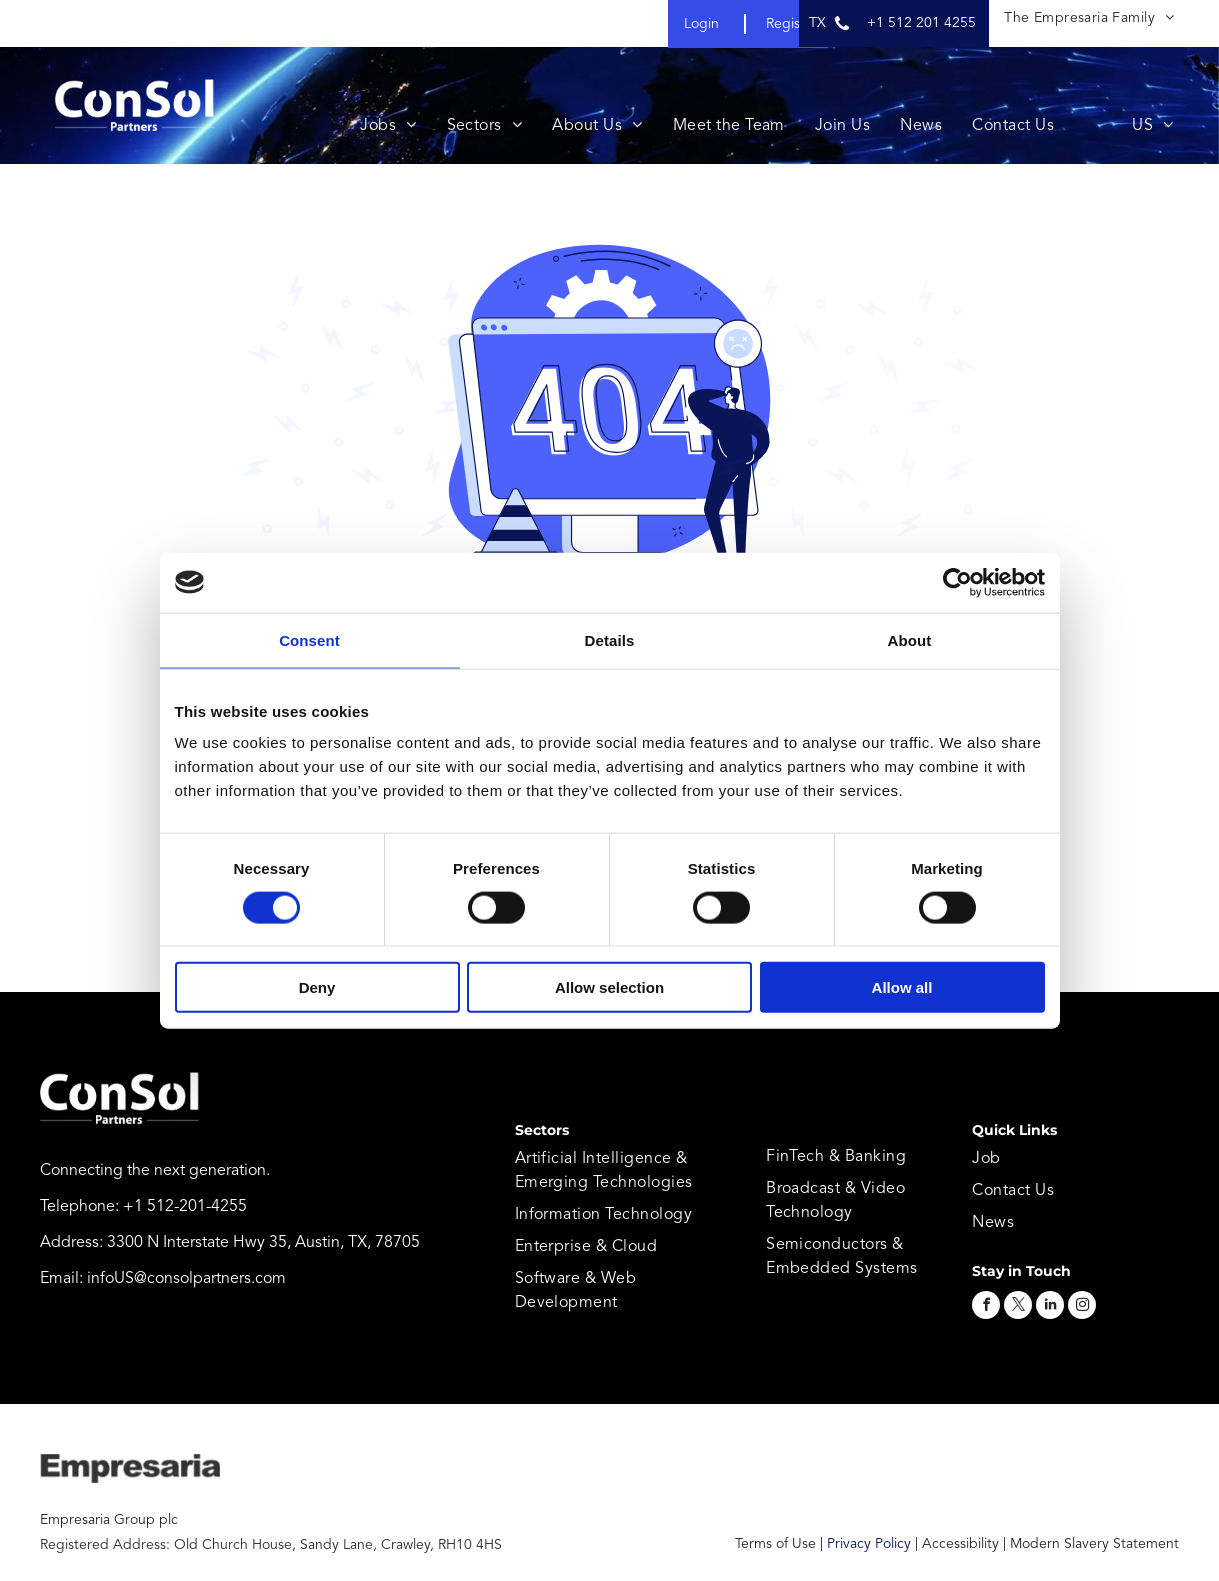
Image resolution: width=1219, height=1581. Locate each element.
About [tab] (910, 639)
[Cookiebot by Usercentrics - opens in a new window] (957, 582)
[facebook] (986, 1307)
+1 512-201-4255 (185, 1207)
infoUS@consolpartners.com (186, 1279)
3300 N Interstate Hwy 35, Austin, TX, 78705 (263, 1243)
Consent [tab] (309, 639)
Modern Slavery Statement (1094, 1544)
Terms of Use (775, 1544)
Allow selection (609, 987)
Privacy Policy (869, 1544)
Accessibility (960, 1544)
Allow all (902, 987)
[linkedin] (1050, 1307)
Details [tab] (610, 639)
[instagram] (1082, 1307)
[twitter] (1018, 1307)
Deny (317, 987)
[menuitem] (1089, 18)
